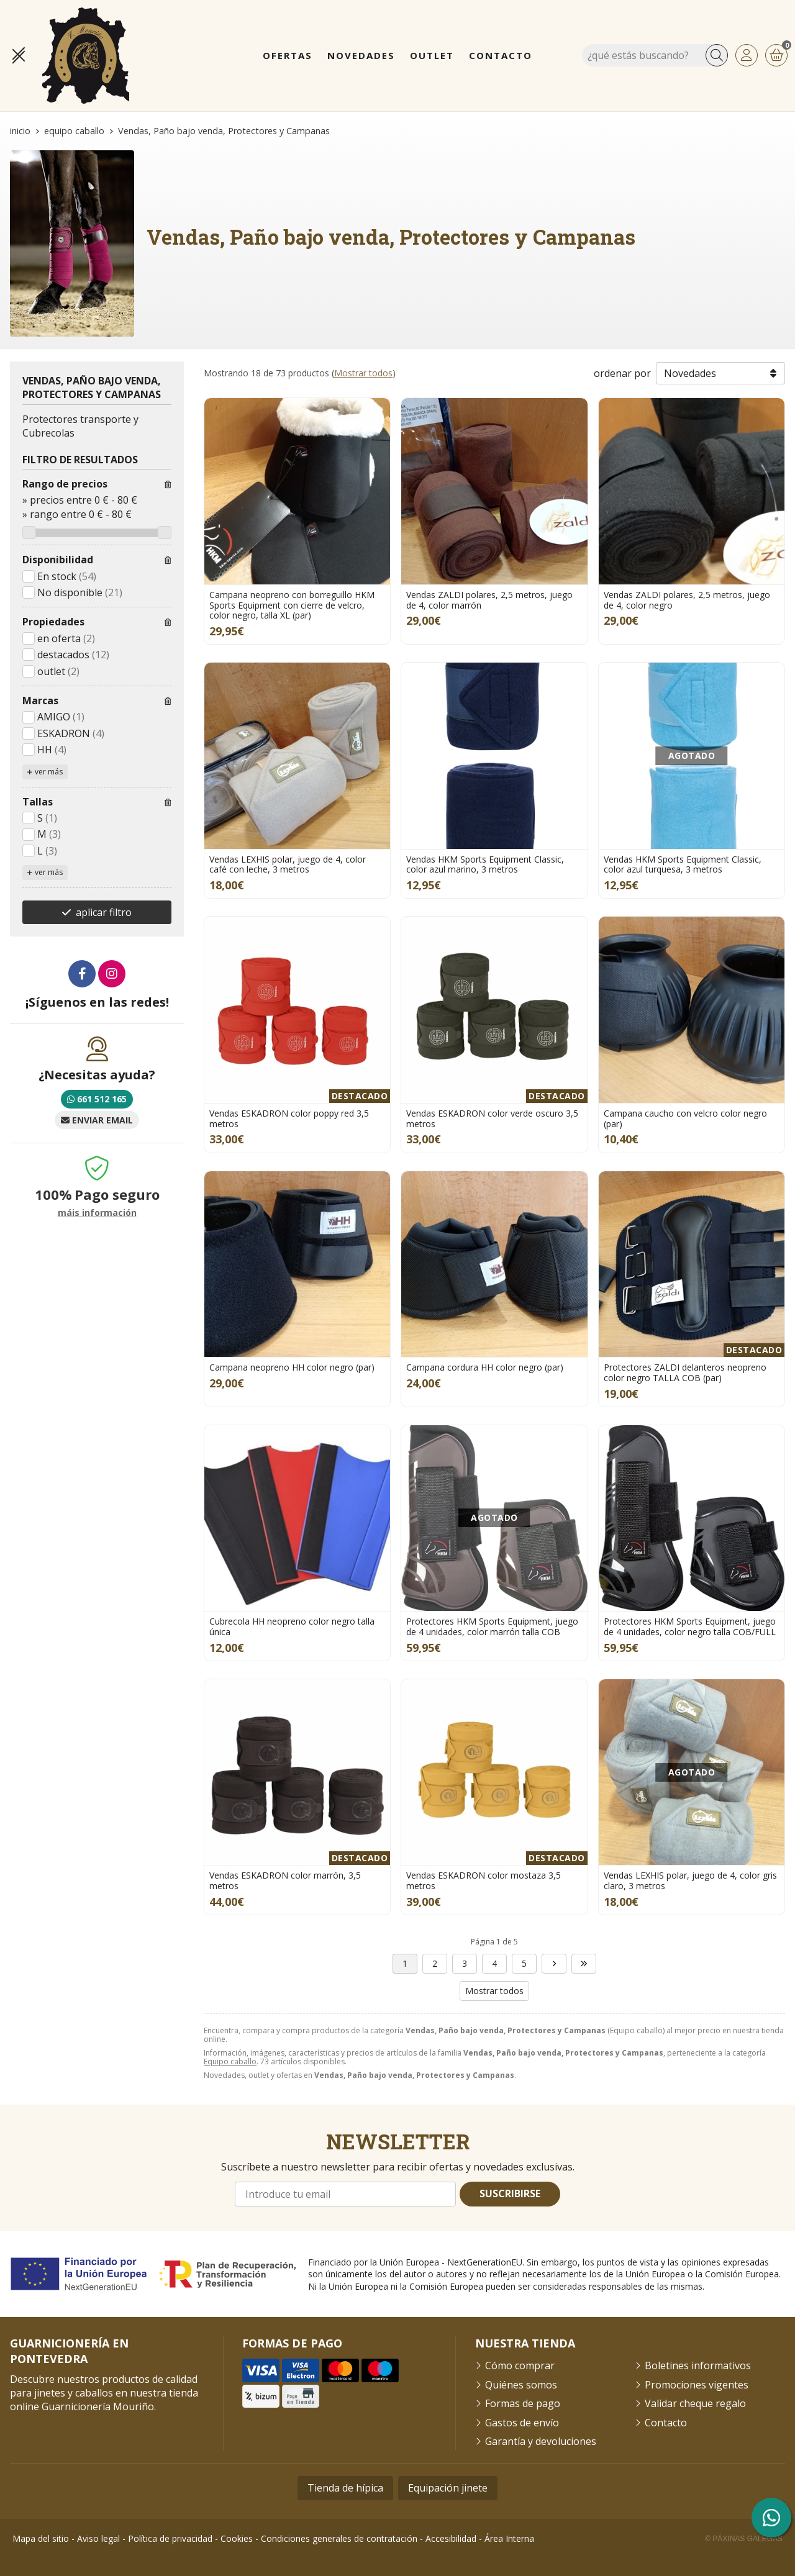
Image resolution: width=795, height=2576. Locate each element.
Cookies (236, 2538)
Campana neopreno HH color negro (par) (292, 1367)
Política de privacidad (170, 2538)
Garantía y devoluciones (540, 2441)
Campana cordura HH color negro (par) (484, 1367)
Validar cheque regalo (695, 2403)
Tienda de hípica (345, 2488)
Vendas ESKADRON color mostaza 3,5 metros (483, 1880)
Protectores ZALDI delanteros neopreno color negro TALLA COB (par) (685, 1372)
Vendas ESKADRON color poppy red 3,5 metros (289, 1118)
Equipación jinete (448, 2488)
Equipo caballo (230, 2061)
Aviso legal (98, 2538)
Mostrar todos (363, 373)
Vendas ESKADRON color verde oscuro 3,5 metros (492, 1118)
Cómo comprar (520, 2365)
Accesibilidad (450, 2538)
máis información (97, 1213)
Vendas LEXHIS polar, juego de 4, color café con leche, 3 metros (287, 864)
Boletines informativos (698, 2365)
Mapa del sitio (40, 2538)
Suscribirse (509, 2193)
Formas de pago (522, 2403)
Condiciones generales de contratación (339, 2538)
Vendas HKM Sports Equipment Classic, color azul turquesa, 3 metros (682, 864)
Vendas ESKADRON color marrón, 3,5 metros (285, 1880)
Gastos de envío (522, 2422)
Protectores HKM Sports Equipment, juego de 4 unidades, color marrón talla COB (492, 1626)
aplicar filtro (104, 912)
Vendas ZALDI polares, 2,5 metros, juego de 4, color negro (687, 600)
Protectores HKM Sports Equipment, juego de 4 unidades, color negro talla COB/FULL (690, 1626)
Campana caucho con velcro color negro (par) (685, 1118)
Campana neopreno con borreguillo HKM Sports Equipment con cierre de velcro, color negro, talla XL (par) (292, 605)
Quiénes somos (521, 2385)
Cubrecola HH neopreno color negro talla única (292, 1626)
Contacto (666, 2422)
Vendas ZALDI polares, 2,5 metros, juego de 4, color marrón (489, 600)
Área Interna (509, 2538)
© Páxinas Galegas (744, 2538)
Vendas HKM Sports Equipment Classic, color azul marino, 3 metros (485, 864)
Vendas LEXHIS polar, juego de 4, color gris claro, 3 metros (690, 1880)
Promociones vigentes (696, 2385)
